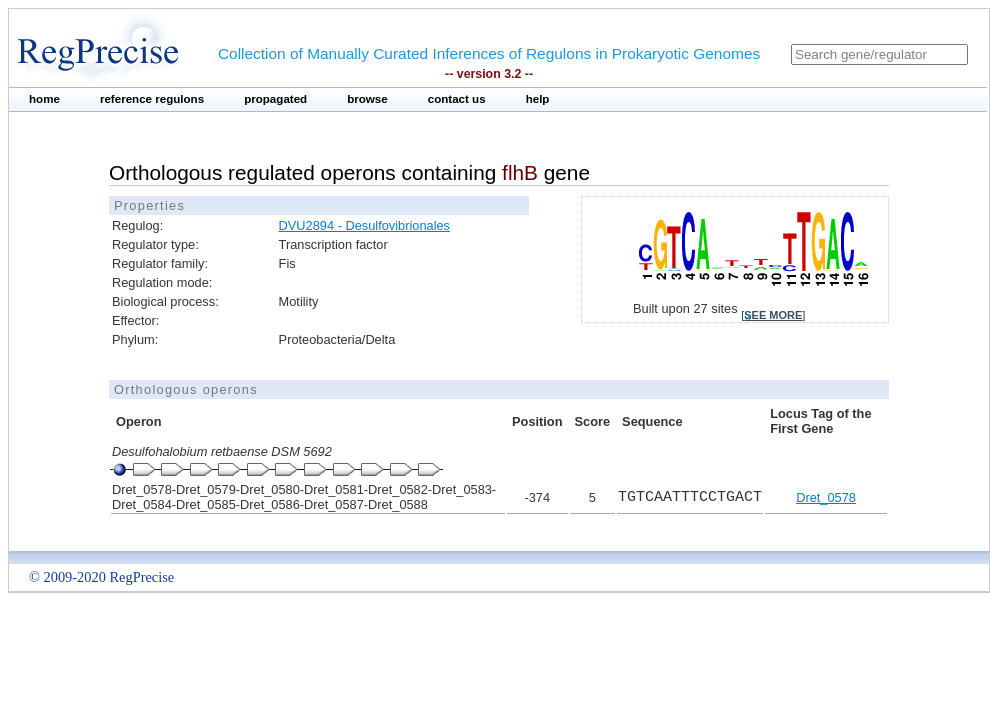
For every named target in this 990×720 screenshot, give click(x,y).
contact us (457, 99)
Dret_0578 (826, 497)
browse (367, 99)
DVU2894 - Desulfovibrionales (364, 225)
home (44, 99)
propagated (275, 99)
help (538, 99)
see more (773, 315)
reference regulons (152, 99)
